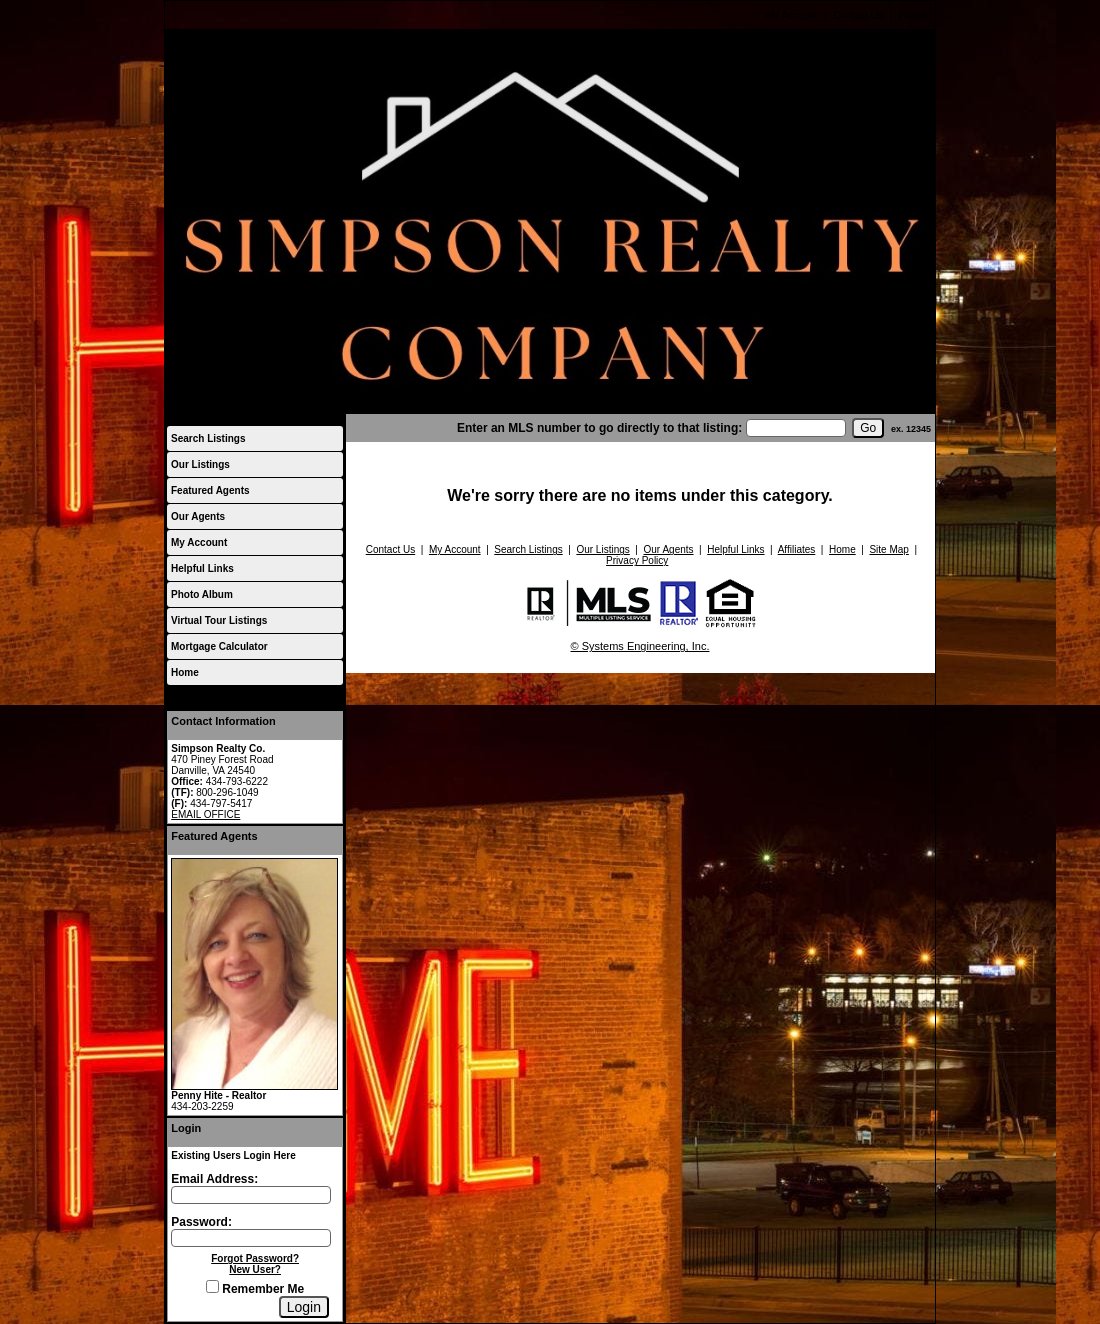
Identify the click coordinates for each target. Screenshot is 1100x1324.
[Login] (304, 1307)
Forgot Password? (255, 1258)
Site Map (888, 549)
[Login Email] (251, 1195)
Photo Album (202, 594)
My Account (792, 15)
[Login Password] (251, 1238)
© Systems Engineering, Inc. (640, 646)
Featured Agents (210, 490)
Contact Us (858, 15)
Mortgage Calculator (219, 646)
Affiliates (797, 549)
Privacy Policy (637, 560)
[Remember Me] (212, 1286)
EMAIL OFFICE (205, 814)
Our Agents (198, 516)
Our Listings (200, 464)
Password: (201, 1222)
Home (912, 15)
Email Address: (214, 1179)
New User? (255, 1269)
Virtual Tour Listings (219, 620)
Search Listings (208, 438)
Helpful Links (202, 568)
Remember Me (255, 1289)
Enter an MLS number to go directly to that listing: (599, 428)
